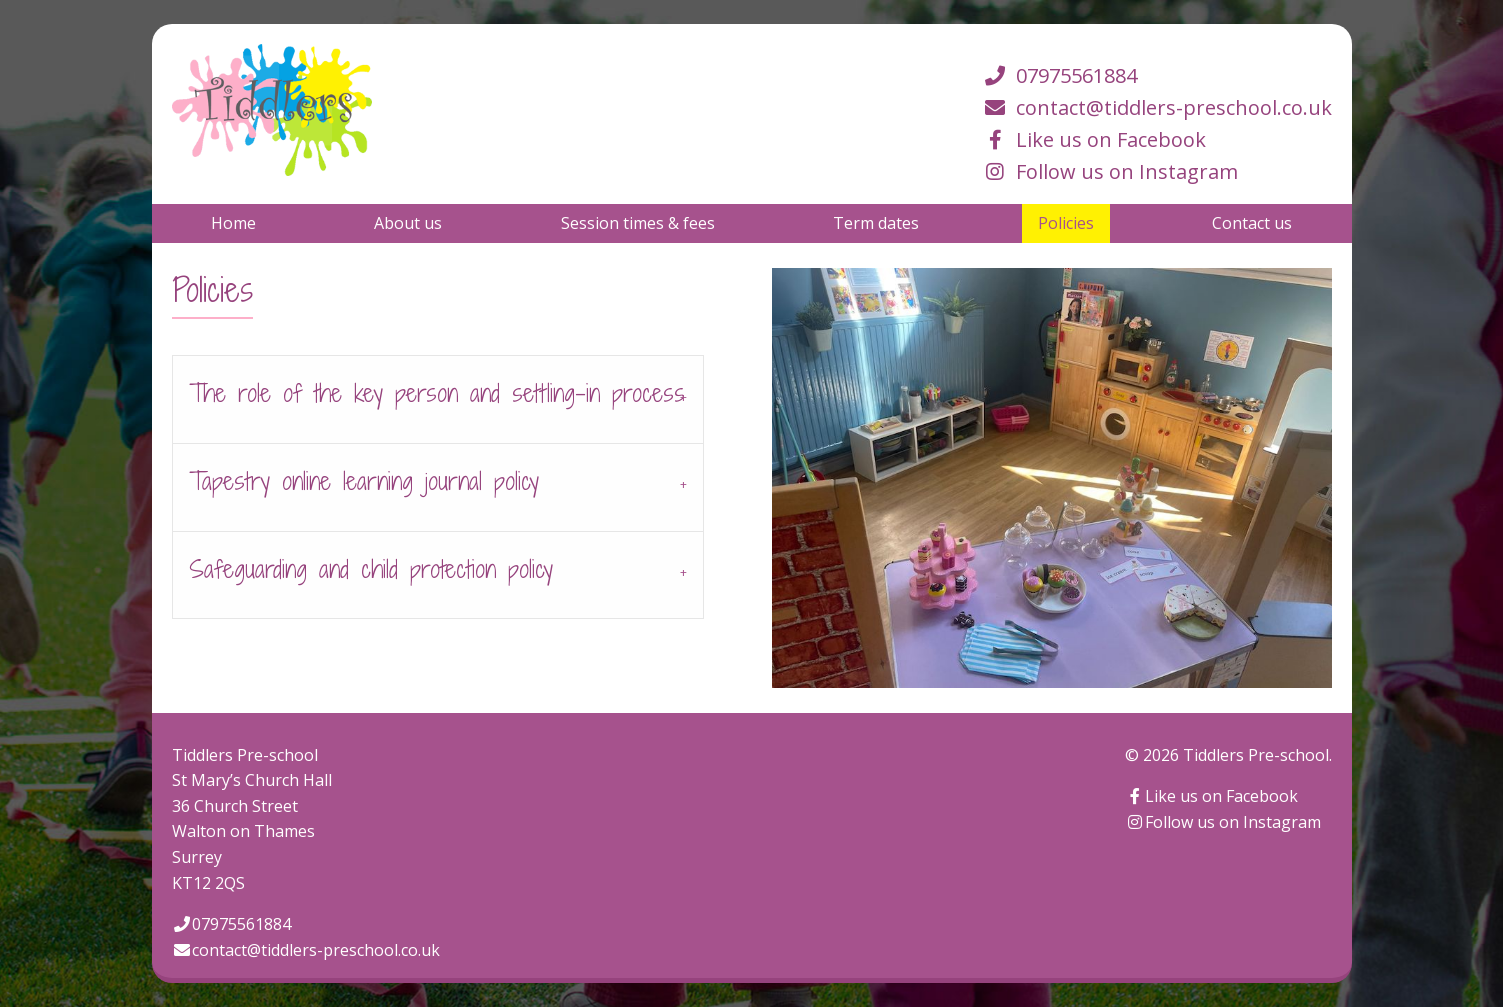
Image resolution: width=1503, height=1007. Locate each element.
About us (408, 223)
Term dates (876, 223)
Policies (1066, 223)
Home (233, 223)
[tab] (438, 399)
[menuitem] (233, 223)
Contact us (1252, 223)
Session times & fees (638, 223)
